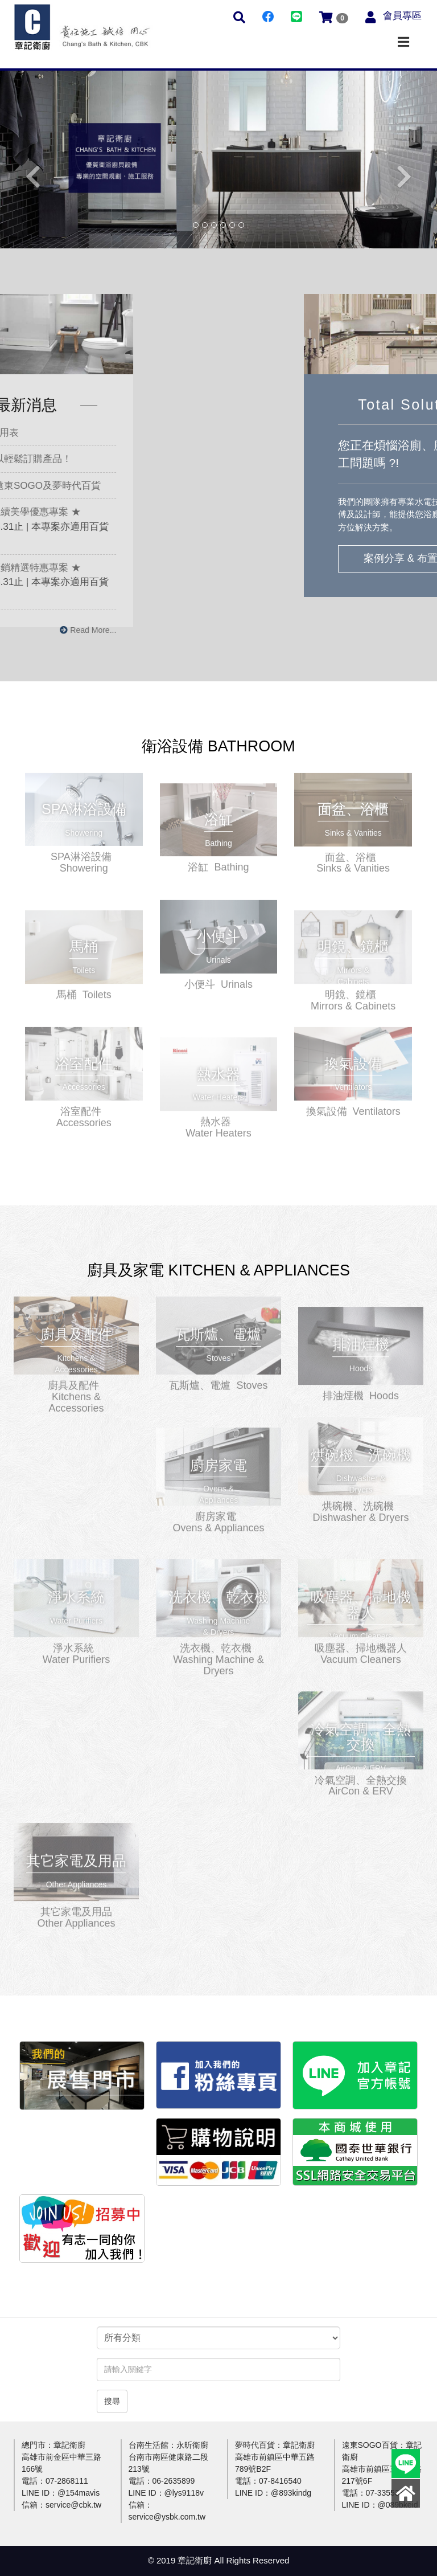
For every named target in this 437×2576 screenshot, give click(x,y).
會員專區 (402, 15)
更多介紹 (84, 804)
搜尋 (112, 2401)
